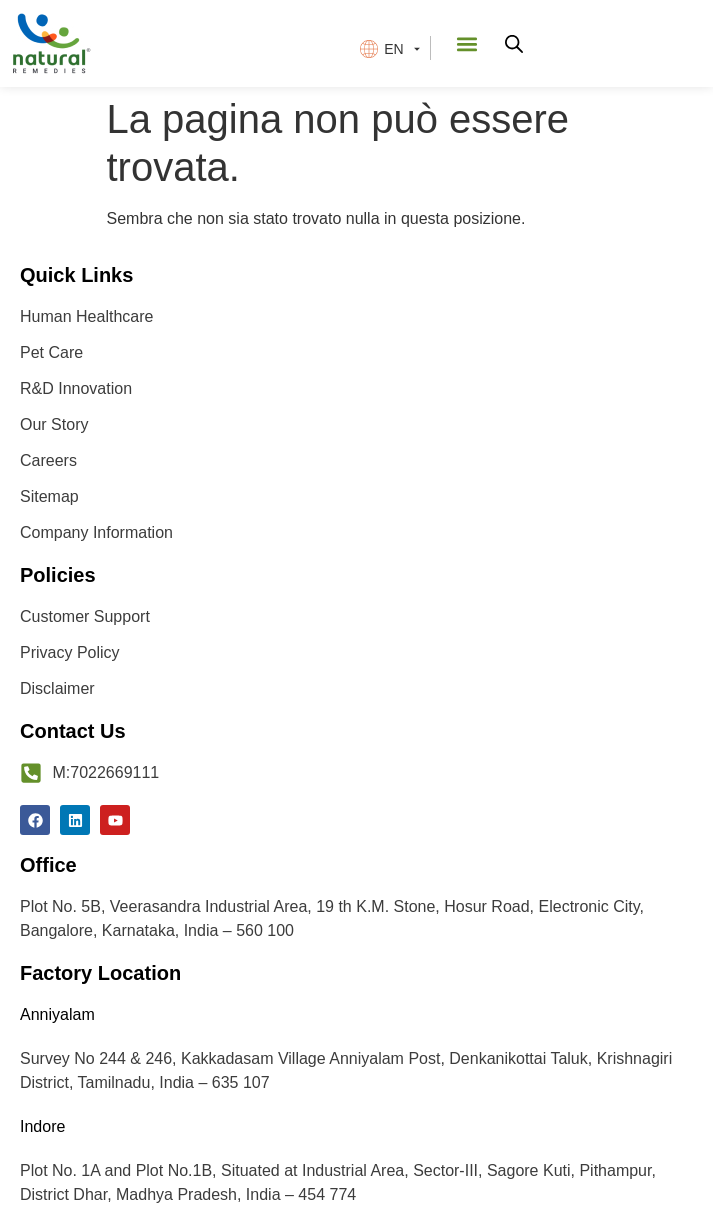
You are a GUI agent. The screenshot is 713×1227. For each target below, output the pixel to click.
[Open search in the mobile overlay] (514, 44)
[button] (467, 43)
